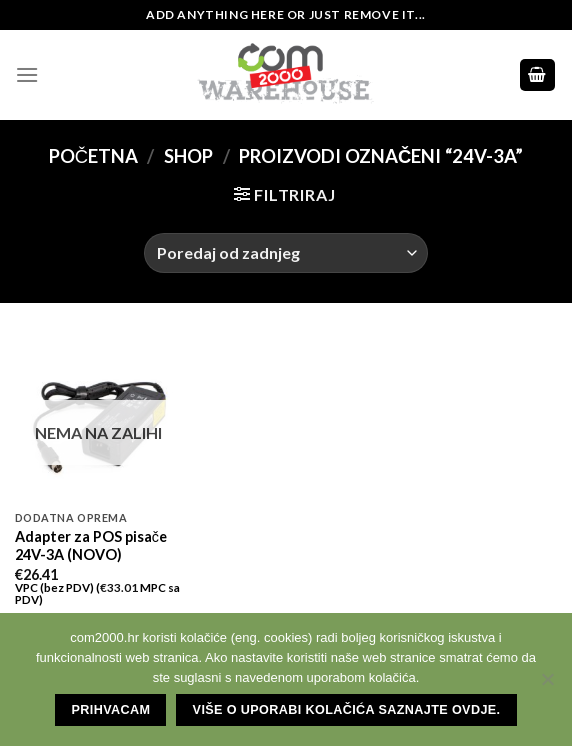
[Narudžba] (286, 253)
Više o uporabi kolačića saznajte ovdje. (347, 710)
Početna (93, 156)
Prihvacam (111, 710)
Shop (188, 156)
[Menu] (27, 74)
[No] (547, 685)
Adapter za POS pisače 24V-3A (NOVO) (91, 546)
